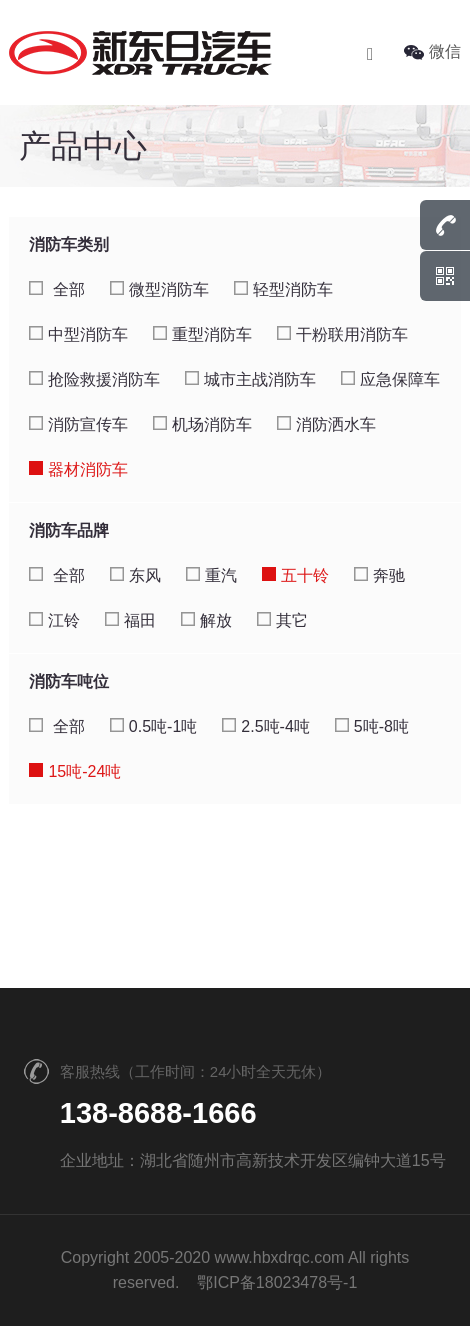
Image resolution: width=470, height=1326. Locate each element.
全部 (56, 289)
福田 (130, 620)
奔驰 (379, 575)
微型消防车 (159, 289)
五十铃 (295, 575)
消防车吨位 (69, 681)
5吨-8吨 (372, 726)
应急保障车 (390, 379)
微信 (432, 51)
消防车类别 (69, 244)
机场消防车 (202, 424)
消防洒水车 (326, 424)
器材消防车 (78, 469)
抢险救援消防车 (94, 379)
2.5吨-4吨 (265, 726)
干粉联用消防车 (342, 334)
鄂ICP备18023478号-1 (277, 1282)
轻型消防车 (283, 289)
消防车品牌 (69, 530)
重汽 (211, 575)
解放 (206, 620)
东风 (135, 575)
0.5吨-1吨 (153, 726)
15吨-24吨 (75, 771)
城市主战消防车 (250, 379)
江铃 (54, 620)
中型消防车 (78, 334)
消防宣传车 (78, 424)
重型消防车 (202, 334)
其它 (282, 620)
